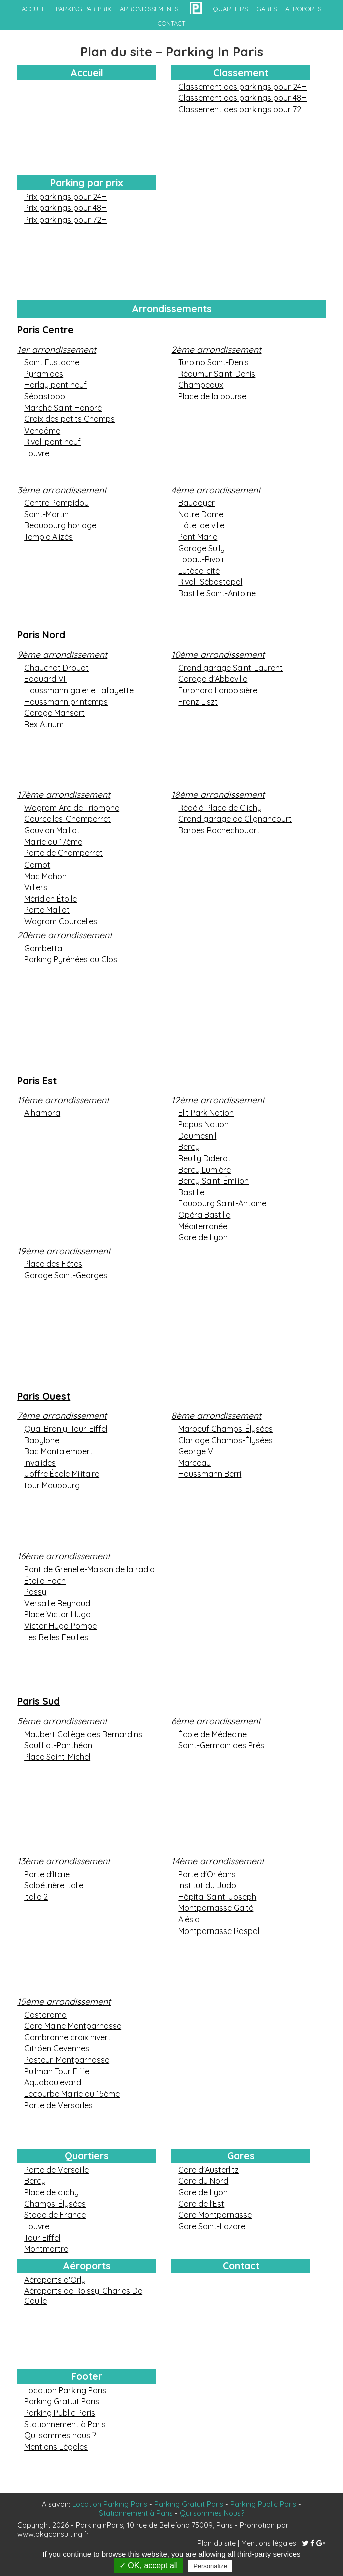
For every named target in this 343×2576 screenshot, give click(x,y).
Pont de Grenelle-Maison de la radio (89, 1569)
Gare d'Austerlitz (208, 2170)
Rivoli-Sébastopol (210, 582)
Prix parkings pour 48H (65, 208)
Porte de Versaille (56, 2170)
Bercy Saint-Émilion (213, 1181)
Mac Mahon (45, 876)
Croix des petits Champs (69, 419)
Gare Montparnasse (215, 2215)
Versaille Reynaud (57, 1603)
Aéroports (87, 2266)
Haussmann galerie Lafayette (79, 690)
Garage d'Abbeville (212, 679)
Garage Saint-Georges (65, 1275)
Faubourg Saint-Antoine (222, 1203)
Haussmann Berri (209, 1474)
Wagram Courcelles (60, 921)
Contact (241, 2266)
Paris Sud (38, 1701)
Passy (35, 1592)
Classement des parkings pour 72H (242, 109)
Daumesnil (197, 1136)
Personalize (210, 2566)
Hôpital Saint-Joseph (217, 1897)
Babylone (41, 1440)
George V (195, 1451)
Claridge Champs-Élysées (225, 1440)
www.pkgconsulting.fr (53, 2534)
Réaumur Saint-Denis (216, 374)
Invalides (40, 1463)
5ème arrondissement (62, 1720)
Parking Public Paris (59, 2413)
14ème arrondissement (217, 1860)
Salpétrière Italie (53, 1885)
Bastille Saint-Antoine (217, 593)
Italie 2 (36, 1897)
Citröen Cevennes (56, 2048)
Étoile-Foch (45, 1581)
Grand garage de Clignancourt (235, 819)
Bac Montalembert (58, 1451)
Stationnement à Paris (65, 2424)
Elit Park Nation (206, 1113)
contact (171, 23)
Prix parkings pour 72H (65, 219)
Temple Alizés (48, 537)
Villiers (35, 887)
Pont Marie (197, 537)
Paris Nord (41, 635)
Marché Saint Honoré (63, 408)
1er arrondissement (56, 349)
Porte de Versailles (58, 2105)
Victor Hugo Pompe (60, 1626)
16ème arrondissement (63, 1555)
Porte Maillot (47, 910)
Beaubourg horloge (60, 525)
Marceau (194, 1463)
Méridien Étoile (50, 899)
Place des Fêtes (53, 1264)
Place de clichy (51, 2192)
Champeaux (200, 385)
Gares (241, 2156)
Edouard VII (45, 679)
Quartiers (87, 2156)
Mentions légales (268, 2543)
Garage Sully (201, 548)
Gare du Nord (203, 2181)
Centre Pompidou (56, 503)
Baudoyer (196, 503)
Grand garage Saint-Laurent (230, 668)
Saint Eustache (51, 362)
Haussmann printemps (66, 702)
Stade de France (55, 2215)
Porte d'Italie (47, 1874)
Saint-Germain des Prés (221, 1745)
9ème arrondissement (62, 654)
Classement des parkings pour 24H (242, 87)
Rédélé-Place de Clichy (220, 808)
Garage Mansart (54, 713)
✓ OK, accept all (148, 2565)
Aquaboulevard (52, 2082)
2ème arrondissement (216, 349)
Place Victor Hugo (57, 1614)
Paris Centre (45, 330)
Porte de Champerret (63, 853)
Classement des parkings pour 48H (242, 98)
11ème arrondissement (63, 1099)
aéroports (303, 9)
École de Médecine (212, 1734)
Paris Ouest (43, 1396)
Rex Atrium (44, 724)
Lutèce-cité (199, 571)
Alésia (189, 1919)
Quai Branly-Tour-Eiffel (65, 1429)
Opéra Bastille (204, 1215)
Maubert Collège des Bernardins (83, 1734)
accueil (34, 9)
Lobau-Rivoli (200, 559)
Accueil (86, 73)
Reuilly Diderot (204, 1158)
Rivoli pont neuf (52, 442)
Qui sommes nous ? (60, 2435)
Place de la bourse (212, 396)
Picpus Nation (203, 1124)
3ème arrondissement (62, 489)
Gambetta (43, 948)
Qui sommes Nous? (212, 2513)
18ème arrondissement (218, 794)
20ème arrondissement (64, 934)
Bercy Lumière (204, 1170)
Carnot (37, 865)
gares (267, 9)
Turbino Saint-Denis (213, 362)
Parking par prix (83, 9)
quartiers (230, 9)
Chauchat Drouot (56, 668)
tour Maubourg (52, 1485)
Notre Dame (200, 514)
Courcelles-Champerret (67, 819)
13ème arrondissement (63, 1860)
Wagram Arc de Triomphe (71, 808)
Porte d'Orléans (207, 1874)
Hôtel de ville (201, 525)
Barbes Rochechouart (219, 830)
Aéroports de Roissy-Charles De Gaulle (83, 2296)
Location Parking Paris (65, 2390)
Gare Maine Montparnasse (72, 2026)
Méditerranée (202, 1226)
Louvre (36, 453)
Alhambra (42, 1113)
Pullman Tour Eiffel (57, 2071)
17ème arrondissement (63, 794)
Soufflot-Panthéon (58, 1745)
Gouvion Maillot (52, 830)
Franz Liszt (198, 702)
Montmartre (46, 2249)
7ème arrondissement (62, 1415)
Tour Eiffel (42, 2238)
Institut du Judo (207, 1885)
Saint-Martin (46, 514)
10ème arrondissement (218, 654)
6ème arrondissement (216, 1720)
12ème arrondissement (218, 1099)
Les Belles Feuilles (56, 1637)
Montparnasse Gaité (215, 1908)
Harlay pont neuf (55, 385)
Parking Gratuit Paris (61, 2401)
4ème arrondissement (216, 489)
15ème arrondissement (64, 2001)
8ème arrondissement (216, 1415)
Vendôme (42, 430)
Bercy (189, 1147)
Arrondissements (172, 309)
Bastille (191, 1192)
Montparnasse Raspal (218, 1931)
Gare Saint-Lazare (211, 2226)
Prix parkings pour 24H (65, 197)
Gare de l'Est (201, 2204)
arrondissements (149, 9)
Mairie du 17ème (53, 842)
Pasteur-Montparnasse (66, 2060)
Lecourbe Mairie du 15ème (72, 2094)
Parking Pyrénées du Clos (70, 959)
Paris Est (37, 1081)
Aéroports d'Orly (55, 2280)
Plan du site (216, 2543)
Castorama (45, 2015)
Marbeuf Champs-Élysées (225, 1429)
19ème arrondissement (64, 1250)
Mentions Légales (56, 2447)
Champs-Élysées (55, 2204)
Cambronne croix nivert (67, 2037)
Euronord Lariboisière (217, 690)
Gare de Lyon (203, 1237)
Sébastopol (45, 396)
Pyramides (43, 374)
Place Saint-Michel (57, 1757)
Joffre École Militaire (61, 1474)
